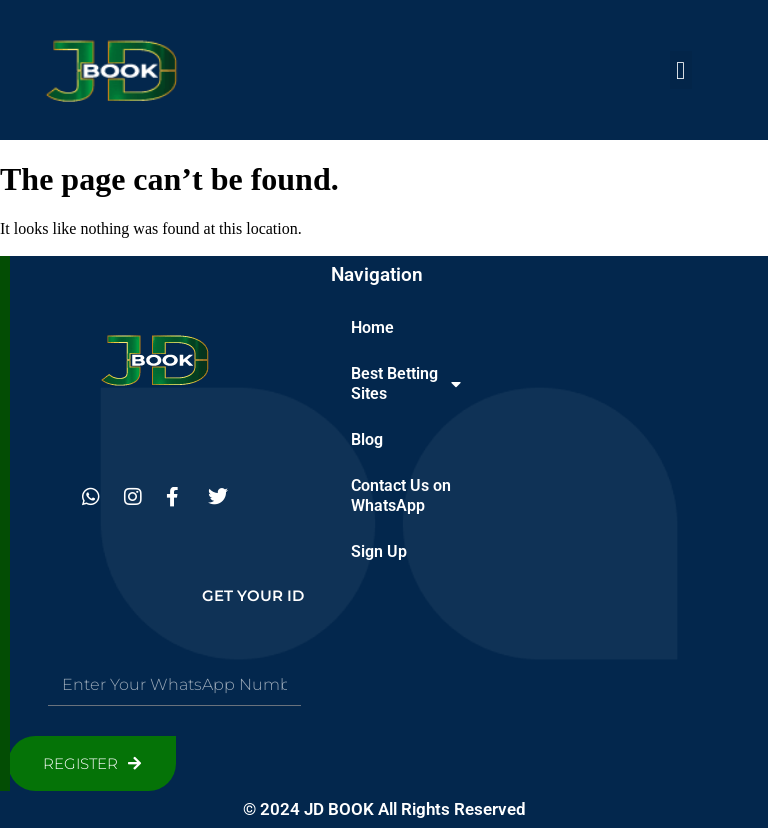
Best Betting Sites (406, 383)
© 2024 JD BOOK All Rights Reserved (384, 809)
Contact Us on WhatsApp (401, 495)
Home (372, 327)
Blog (367, 439)
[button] (681, 70)
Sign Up (379, 551)
